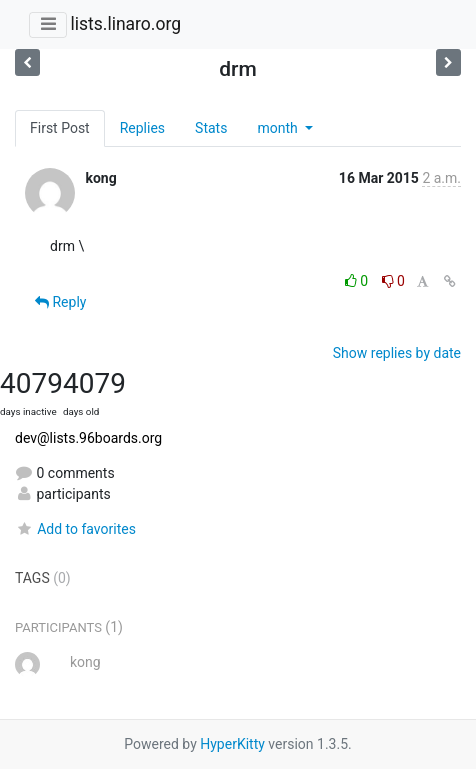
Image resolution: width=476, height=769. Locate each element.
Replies (142, 128)
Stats (211, 128)
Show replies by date (397, 353)
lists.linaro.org (125, 24)
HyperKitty (232, 744)
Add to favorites (75, 529)
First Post (60, 128)
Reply (60, 302)
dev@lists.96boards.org (88, 438)
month (279, 128)
